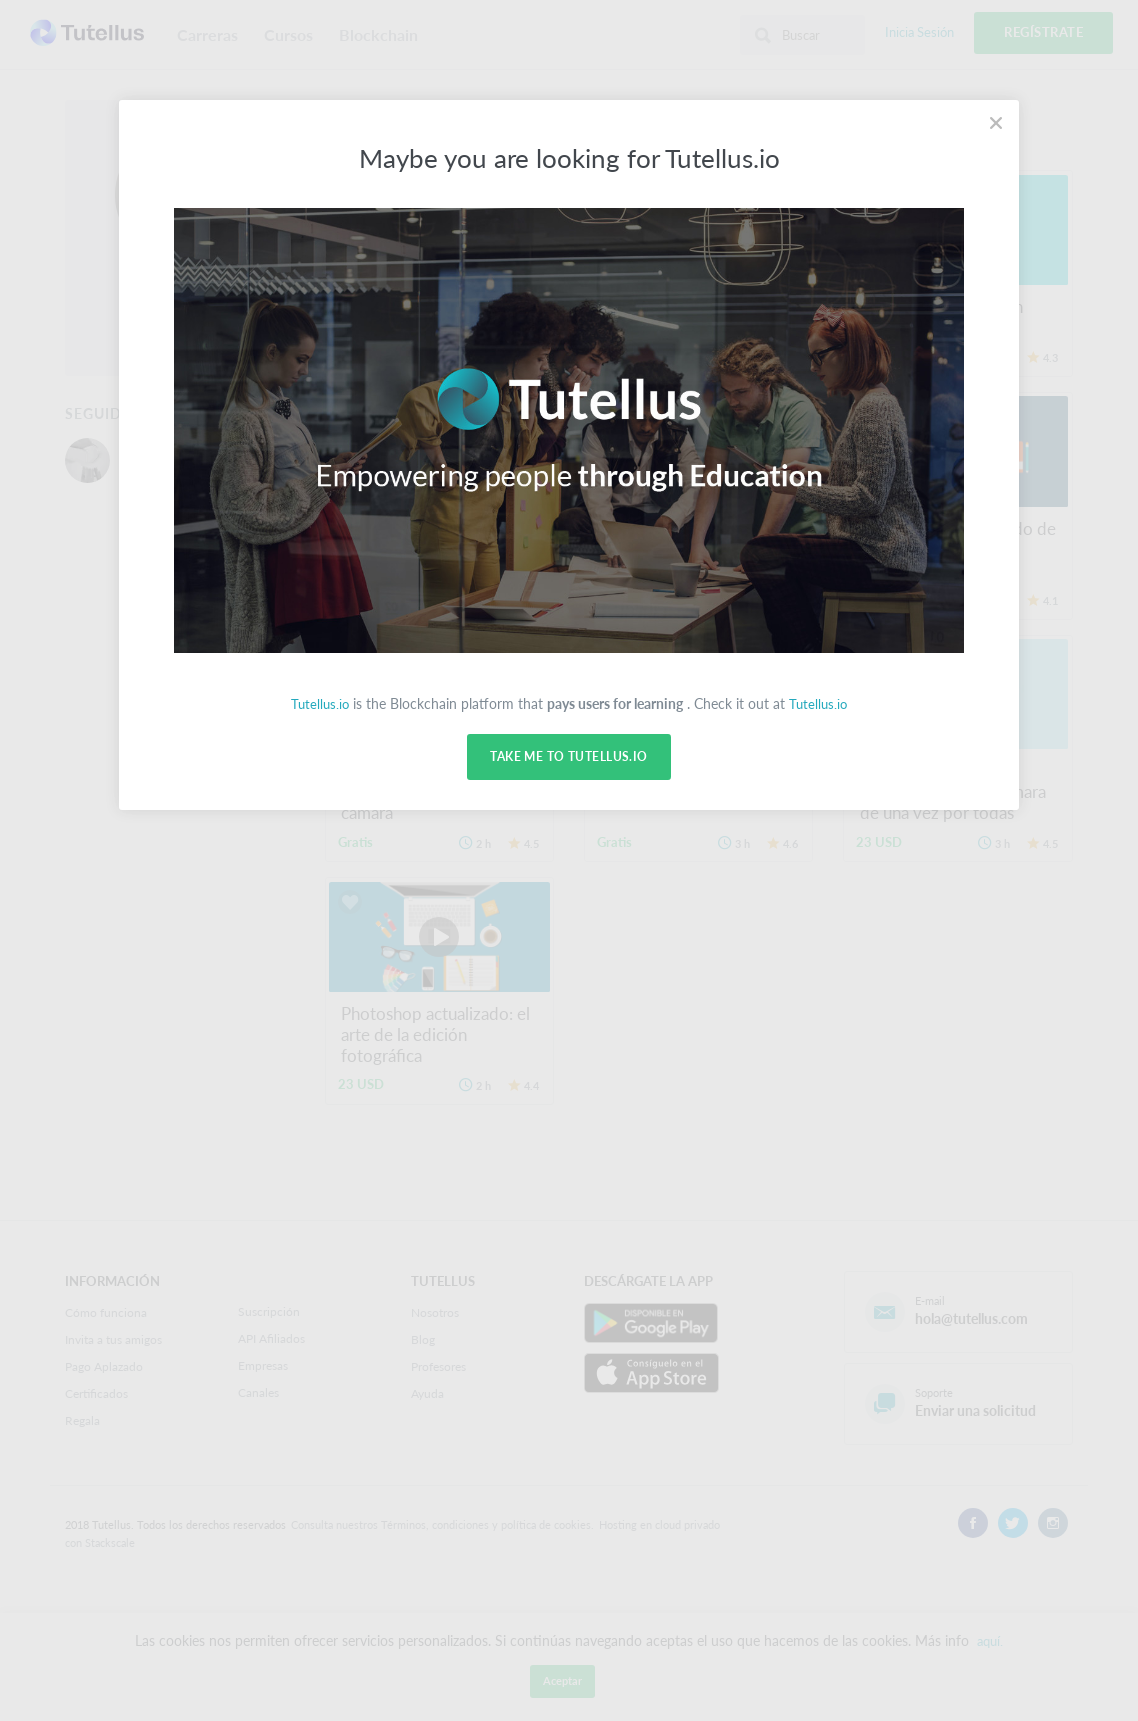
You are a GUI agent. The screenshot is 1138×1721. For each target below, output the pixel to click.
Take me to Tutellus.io (568, 757)
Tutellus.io (318, 703)
